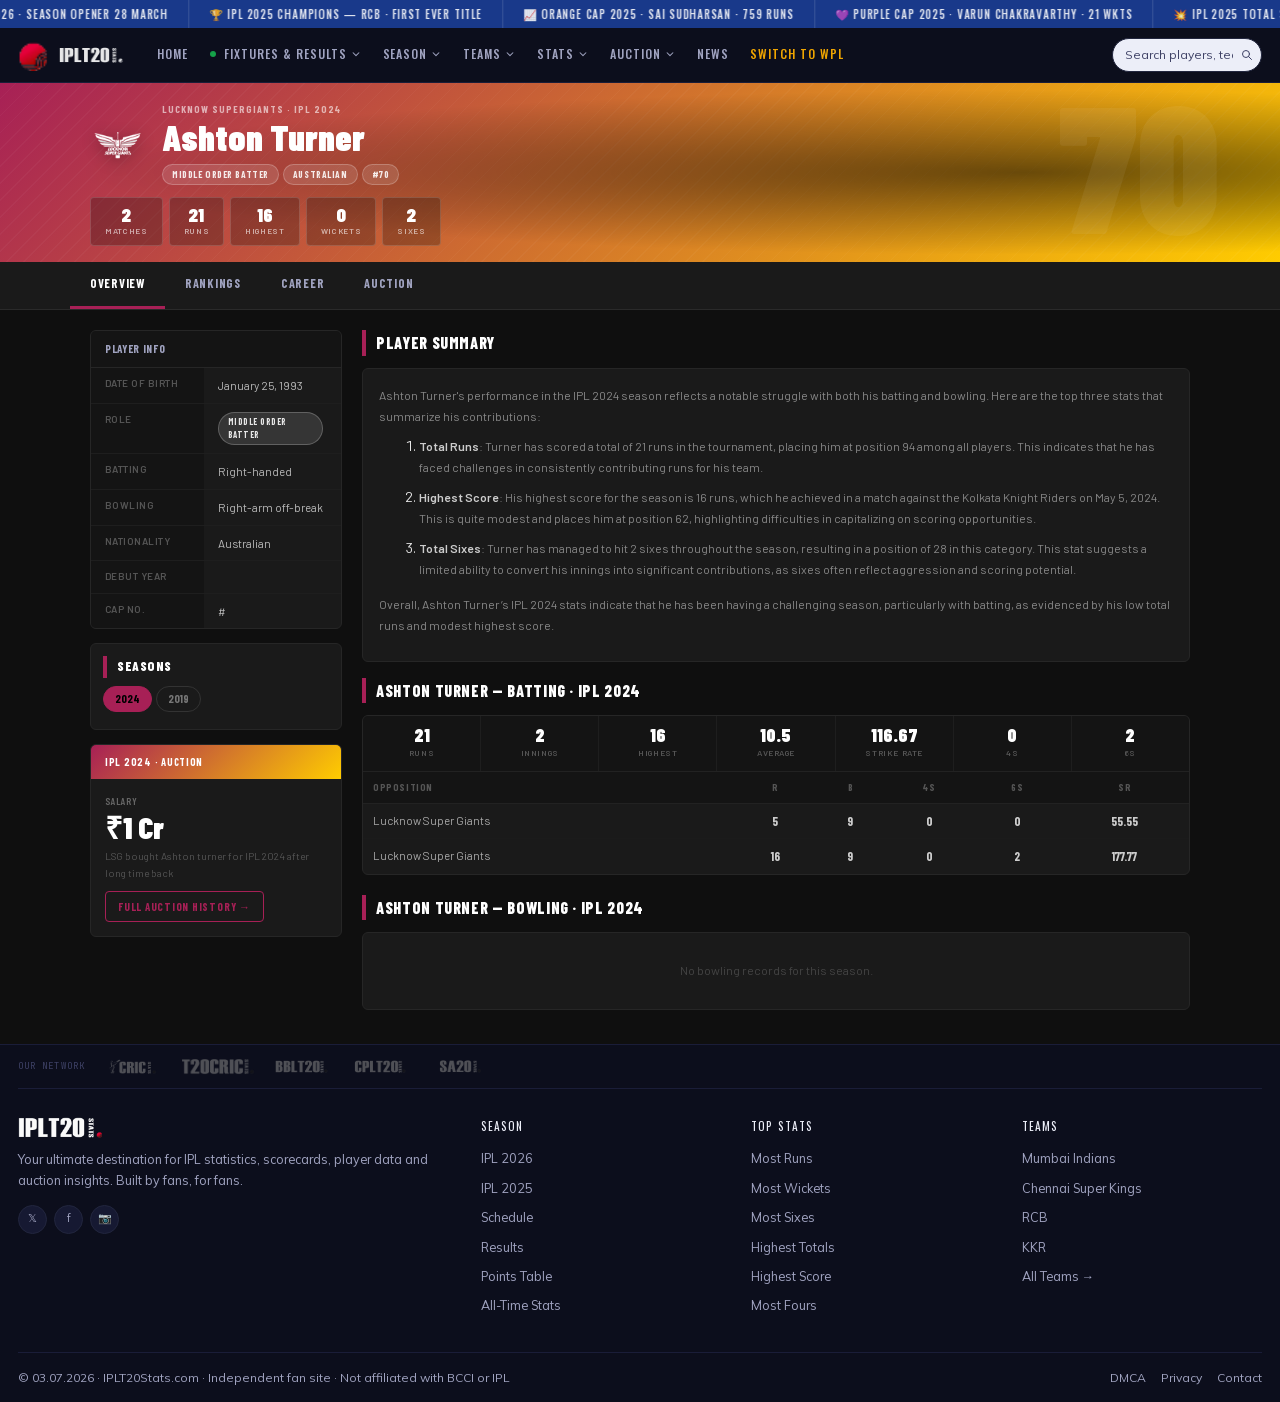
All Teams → (1058, 1276)
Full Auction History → (184, 906)
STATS (562, 53)
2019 (178, 698)
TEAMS (489, 53)
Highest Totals (793, 1247)
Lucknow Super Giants (431, 820)
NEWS (713, 53)
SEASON (412, 53)
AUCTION (642, 53)
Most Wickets (791, 1188)
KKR (1034, 1247)
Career (302, 283)
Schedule (507, 1217)
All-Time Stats (521, 1305)
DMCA (1128, 1377)
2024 (127, 698)
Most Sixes (783, 1217)
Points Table (516, 1276)
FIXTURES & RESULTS (286, 53)
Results (502, 1247)
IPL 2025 (507, 1188)
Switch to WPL (796, 53)
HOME (172, 53)
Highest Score (791, 1276)
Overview (117, 283)
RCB (1035, 1217)
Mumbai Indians (1069, 1158)
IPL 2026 (507, 1158)
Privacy (1181, 1377)
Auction (388, 283)
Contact (1239, 1377)
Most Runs (782, 1158)
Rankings (213, 283)
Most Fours (784, 1305)
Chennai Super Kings (1082, 1188)
